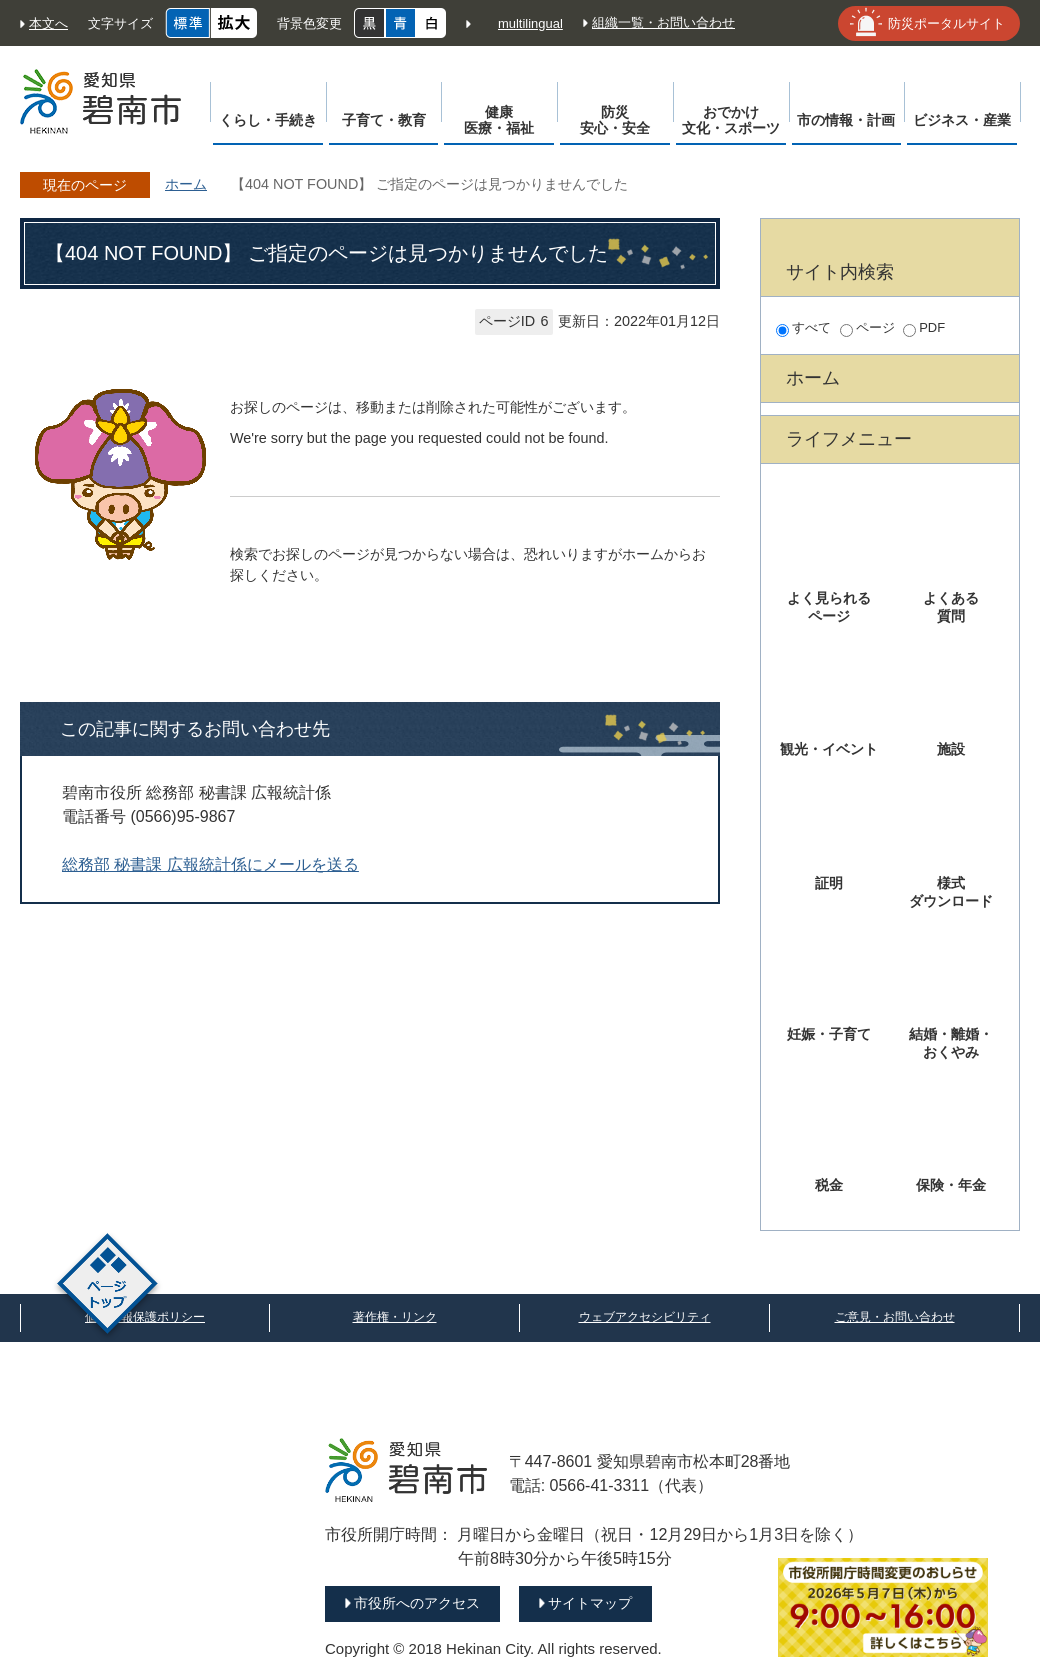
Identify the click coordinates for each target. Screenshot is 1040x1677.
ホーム (186, 184)
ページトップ (107, 1286)
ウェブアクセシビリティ (645, 1317)
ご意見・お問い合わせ (895, 1317)
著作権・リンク (395, 1317)
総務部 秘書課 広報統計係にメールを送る (210, 864)
